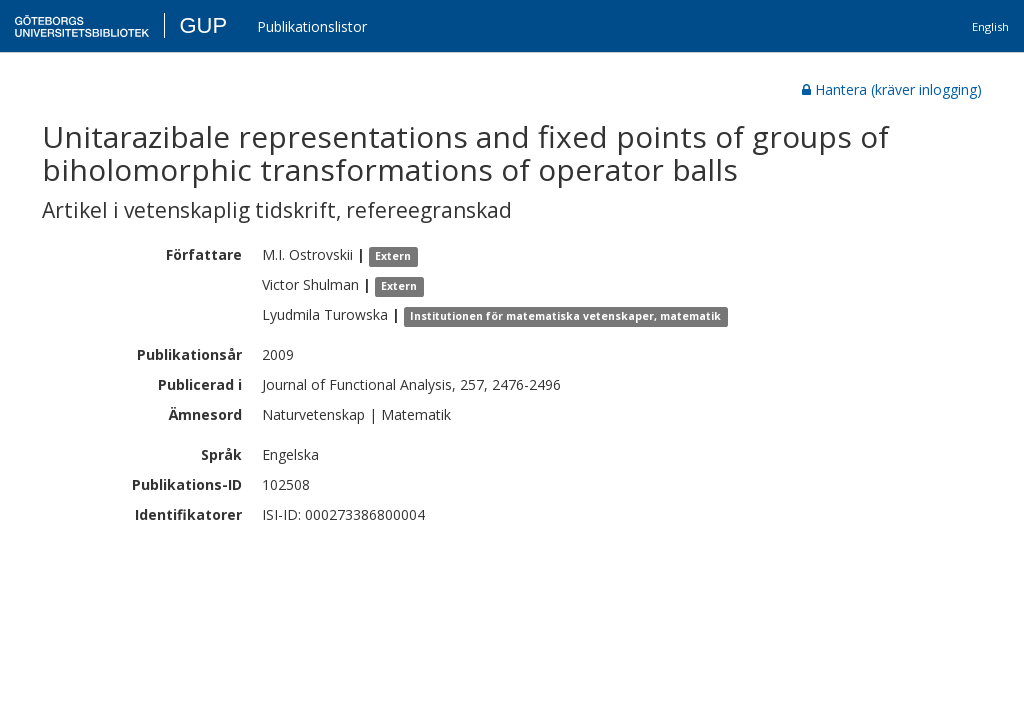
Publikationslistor (312, 26)
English (990, 26)
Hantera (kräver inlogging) (892, 89)
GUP (203, 25)
